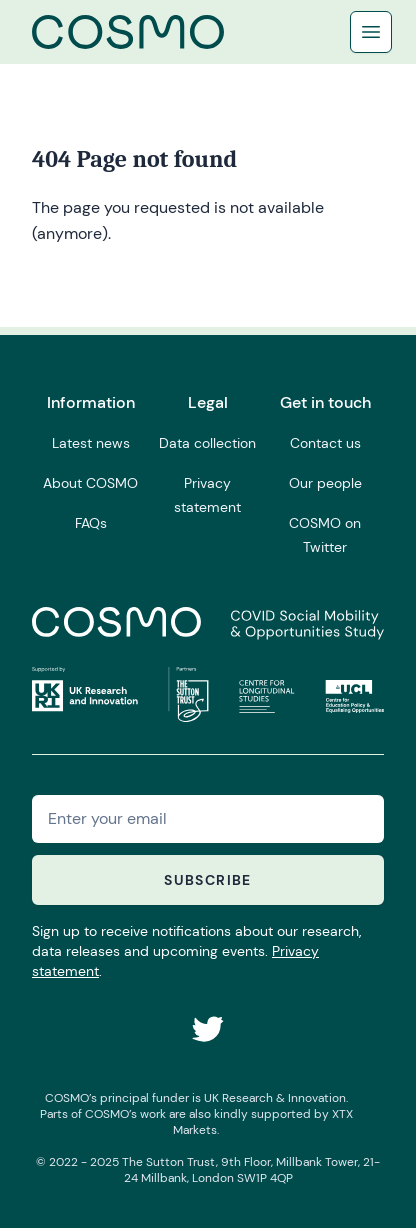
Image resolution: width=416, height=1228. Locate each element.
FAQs (91, 523)
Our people (325, 483)
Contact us (325, 443)
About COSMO (90, 483)
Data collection (207, 443)
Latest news (91, 443)
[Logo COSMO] (128, 32)
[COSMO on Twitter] (208, 1029)
